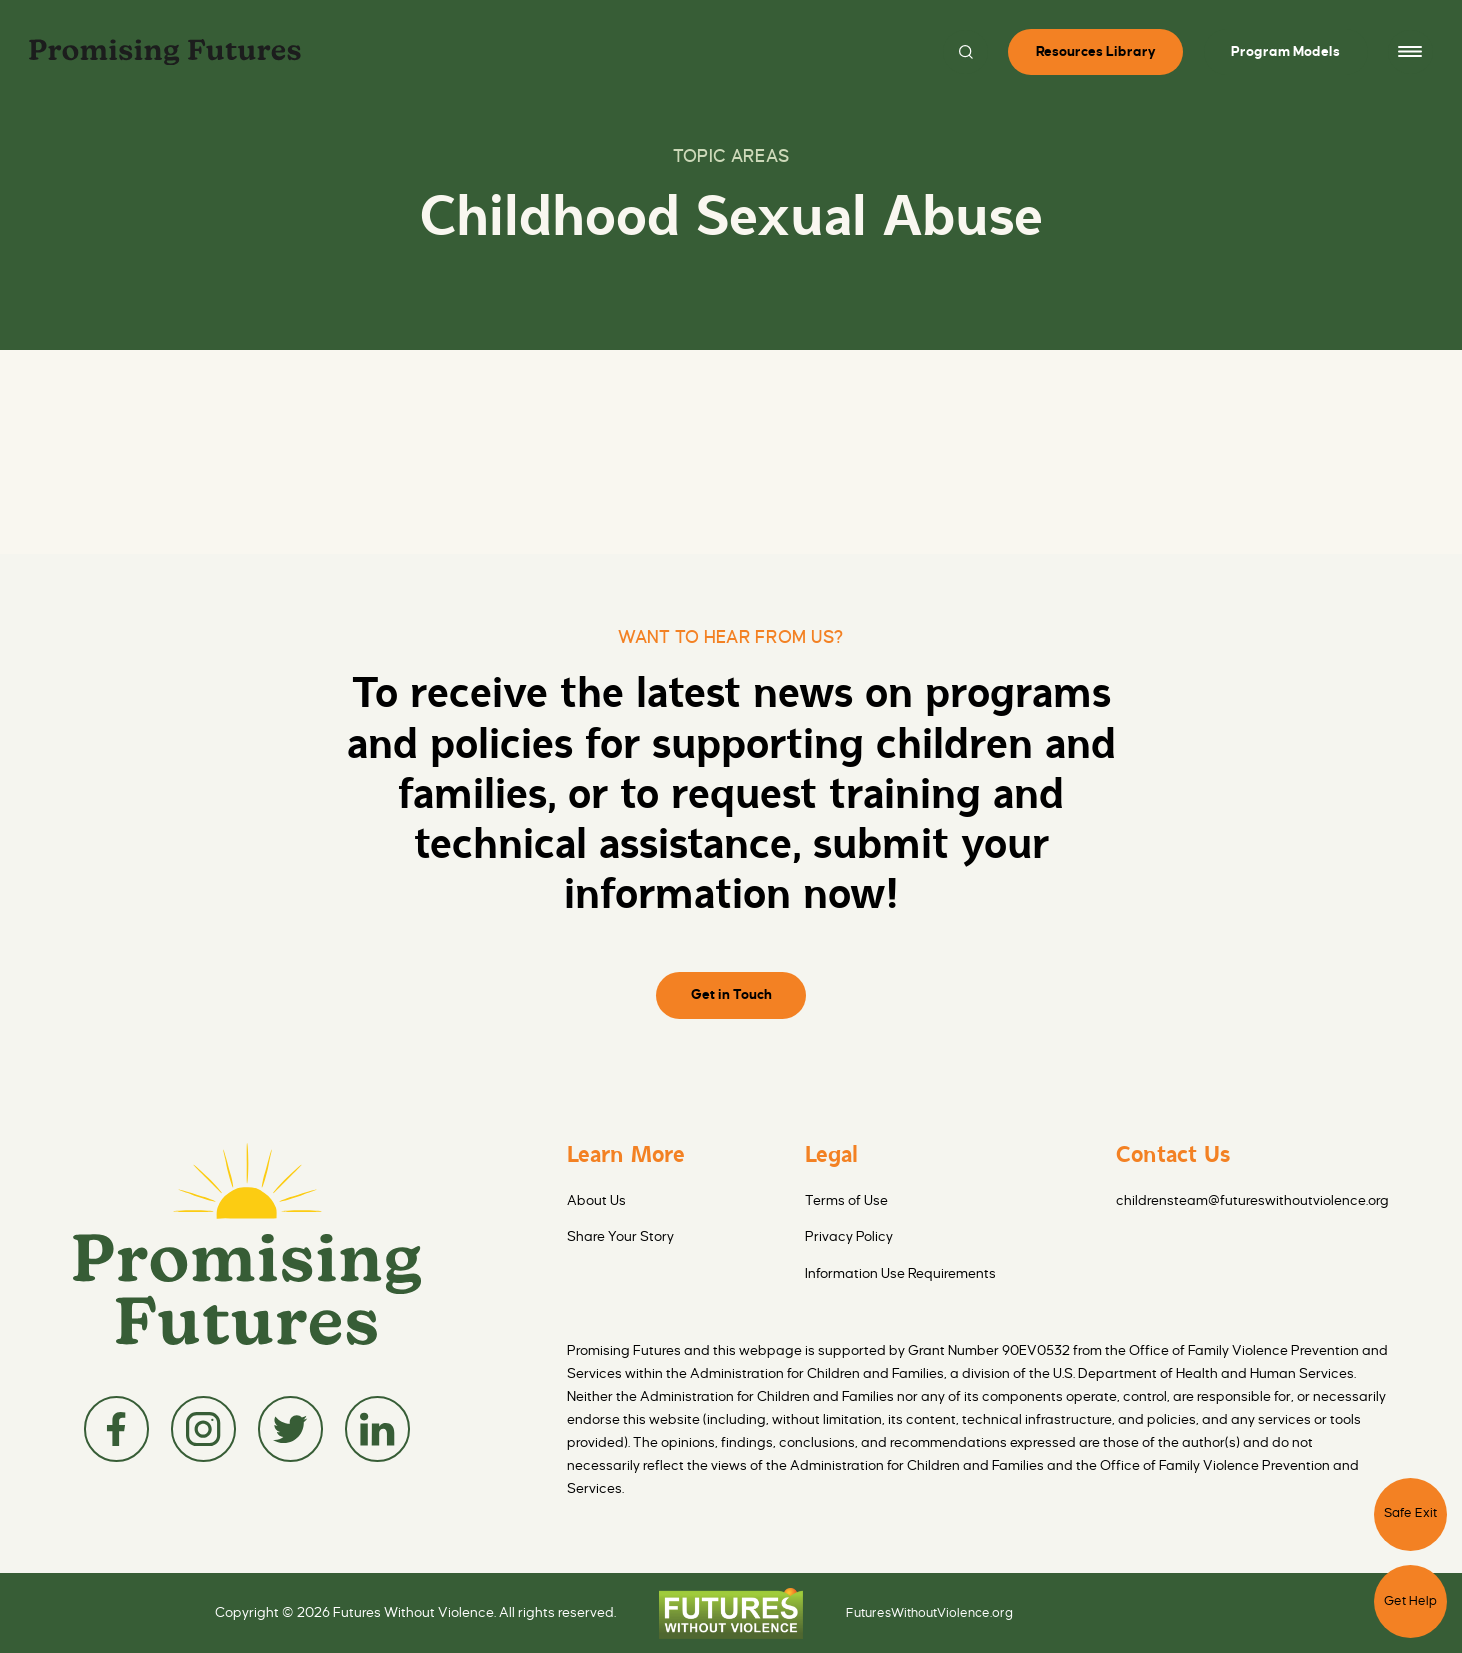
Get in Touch (731, 994)
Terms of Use (846, 1200)
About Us (596, 1200)
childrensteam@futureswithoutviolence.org (1252, 1200)
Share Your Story (620, 1236)
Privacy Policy (849, 1236)
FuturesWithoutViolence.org (929, 1613)
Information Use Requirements (900, 1273)
